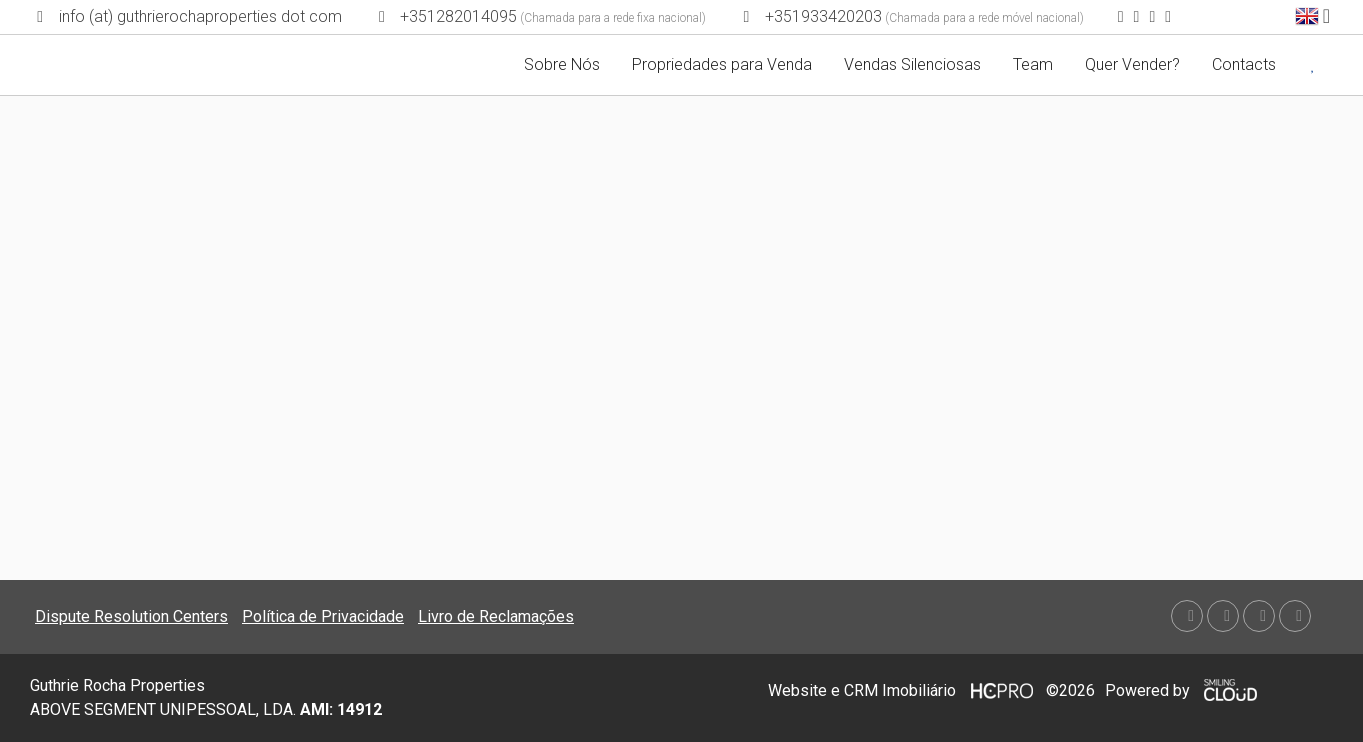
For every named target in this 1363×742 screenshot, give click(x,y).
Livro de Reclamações (496, 616)
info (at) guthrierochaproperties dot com (200, 16)
